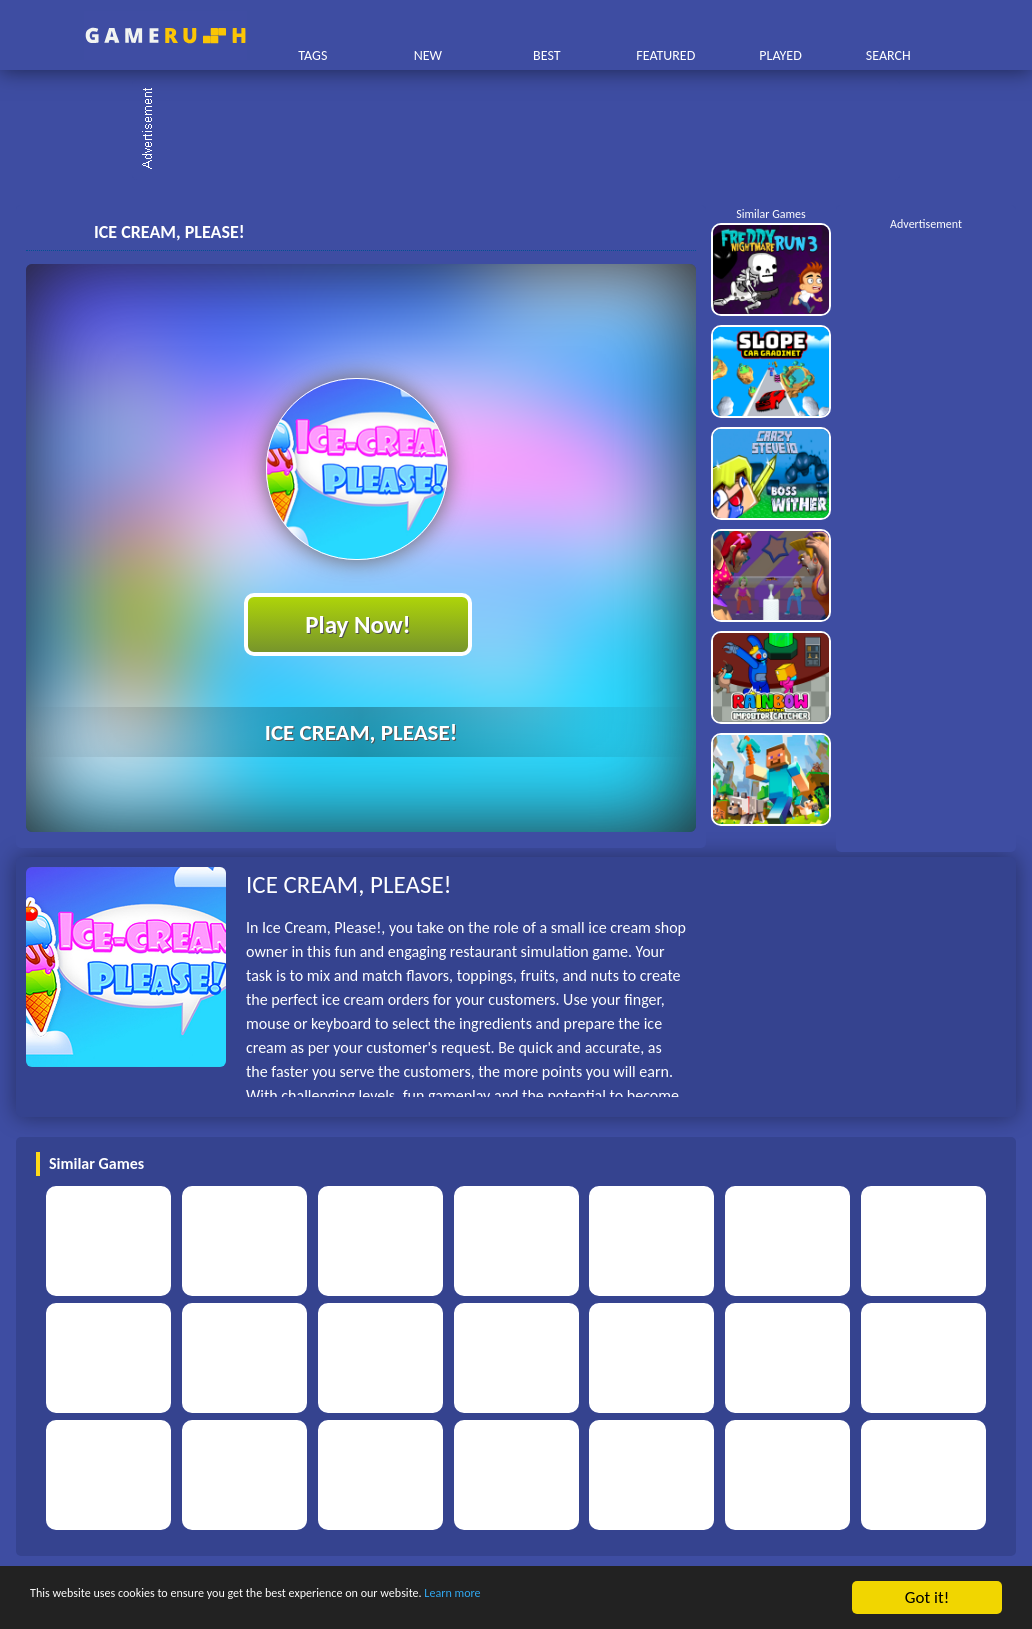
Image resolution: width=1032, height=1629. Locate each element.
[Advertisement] (526, 130)
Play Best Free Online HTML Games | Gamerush (165, 35)
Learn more (624, 1598)
